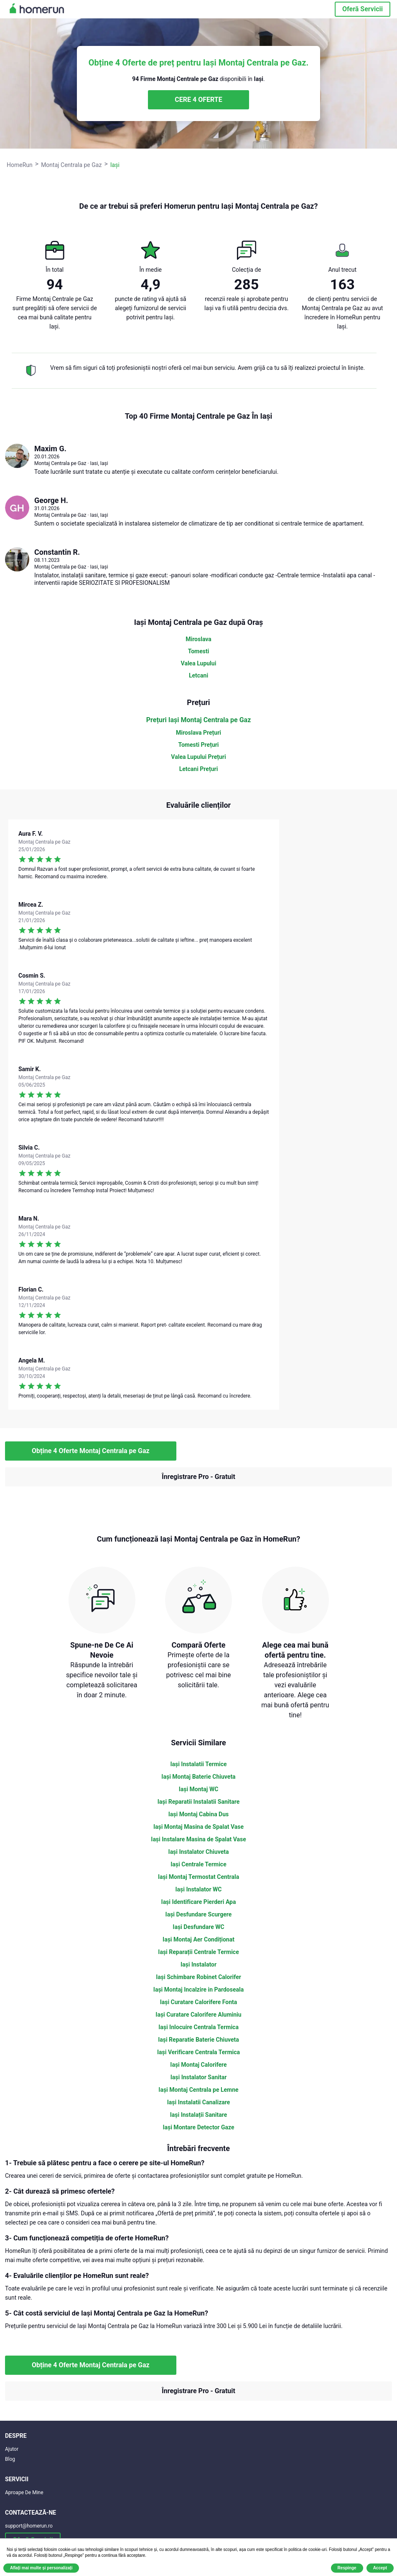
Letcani (198, 675)
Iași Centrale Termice (198, 1864)
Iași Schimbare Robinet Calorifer (198, 1977)
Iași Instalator (198, 1964)
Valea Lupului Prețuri (198, 756)
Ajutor (11, 2449)
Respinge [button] (347, 2568)
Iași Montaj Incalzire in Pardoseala (198, 1989)
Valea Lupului (198, 663)
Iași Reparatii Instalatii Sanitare (199, 1801)
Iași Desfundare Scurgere (198, 1914)
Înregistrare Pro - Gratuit (198, 1477)
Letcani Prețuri (198, 769)
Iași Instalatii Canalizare (198, 2102)
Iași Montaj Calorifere (198, 2064)
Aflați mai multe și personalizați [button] (41, 2568)
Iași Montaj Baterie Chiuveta (198, 1776)
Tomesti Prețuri (198, 744)
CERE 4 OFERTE (198, 100)
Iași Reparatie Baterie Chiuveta (198, 2039)
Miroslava (198, 639)
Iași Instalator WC (199, 1889)
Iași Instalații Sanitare (198, 2114)
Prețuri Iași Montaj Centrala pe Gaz (198, 720)
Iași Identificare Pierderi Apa (198, 1902)
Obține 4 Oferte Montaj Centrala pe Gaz (91, 1451)
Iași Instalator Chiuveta (198, 1851)
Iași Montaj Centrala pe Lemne (198, 2089)
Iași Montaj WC (199, 1789)
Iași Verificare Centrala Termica (198, 2052)
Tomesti (198, 651)
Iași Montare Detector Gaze (198, 2127)
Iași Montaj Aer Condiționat (198, 1939)
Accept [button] (380, 2568)
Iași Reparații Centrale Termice (198, 1952)
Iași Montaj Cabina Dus (198, 1814)
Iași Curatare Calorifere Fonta (198, 2002)
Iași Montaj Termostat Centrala (198, 1876)
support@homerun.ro (29, 2526)
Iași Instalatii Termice (198, 1764)
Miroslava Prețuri (198, 732)
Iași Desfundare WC (198, 1927)
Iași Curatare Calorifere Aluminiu (198, 2014)
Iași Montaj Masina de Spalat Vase (198, 1826)
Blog (10, 2459)
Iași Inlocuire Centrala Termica (198, 2027)
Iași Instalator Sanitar (199, 2077)
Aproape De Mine (24, 2492)
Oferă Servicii (362, 9)
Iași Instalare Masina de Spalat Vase (198, 1839)
